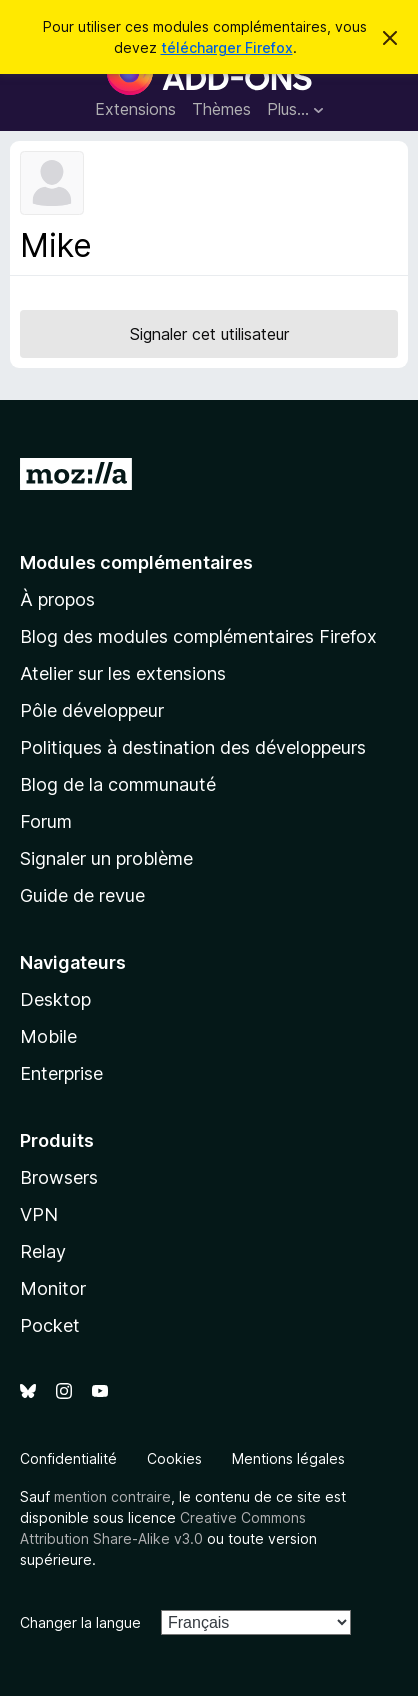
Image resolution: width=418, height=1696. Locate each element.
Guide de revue (82, 895)
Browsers (59, 1177)
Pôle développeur (92, 710)
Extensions (135, 109)
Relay (43, 1251)
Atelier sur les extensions (123, 673)
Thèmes (221, 109)
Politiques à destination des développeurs (193, 747)
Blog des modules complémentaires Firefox (198, 636)
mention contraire (112, 1496)
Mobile (48, 1036)
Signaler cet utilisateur (209, 334)
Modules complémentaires (136, 562)
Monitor (53, 1288)
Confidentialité (68, 1458)
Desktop (55, 999)
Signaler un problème (106, 858)
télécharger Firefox (227, 47)
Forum (46, 821)
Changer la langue (80, 1622)
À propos (57, 599)
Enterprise (61, 1073)
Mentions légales (288, 1458)
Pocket (50, 1325)
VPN (39, 1214)
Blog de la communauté (118, 784)
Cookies (174, 1458)
